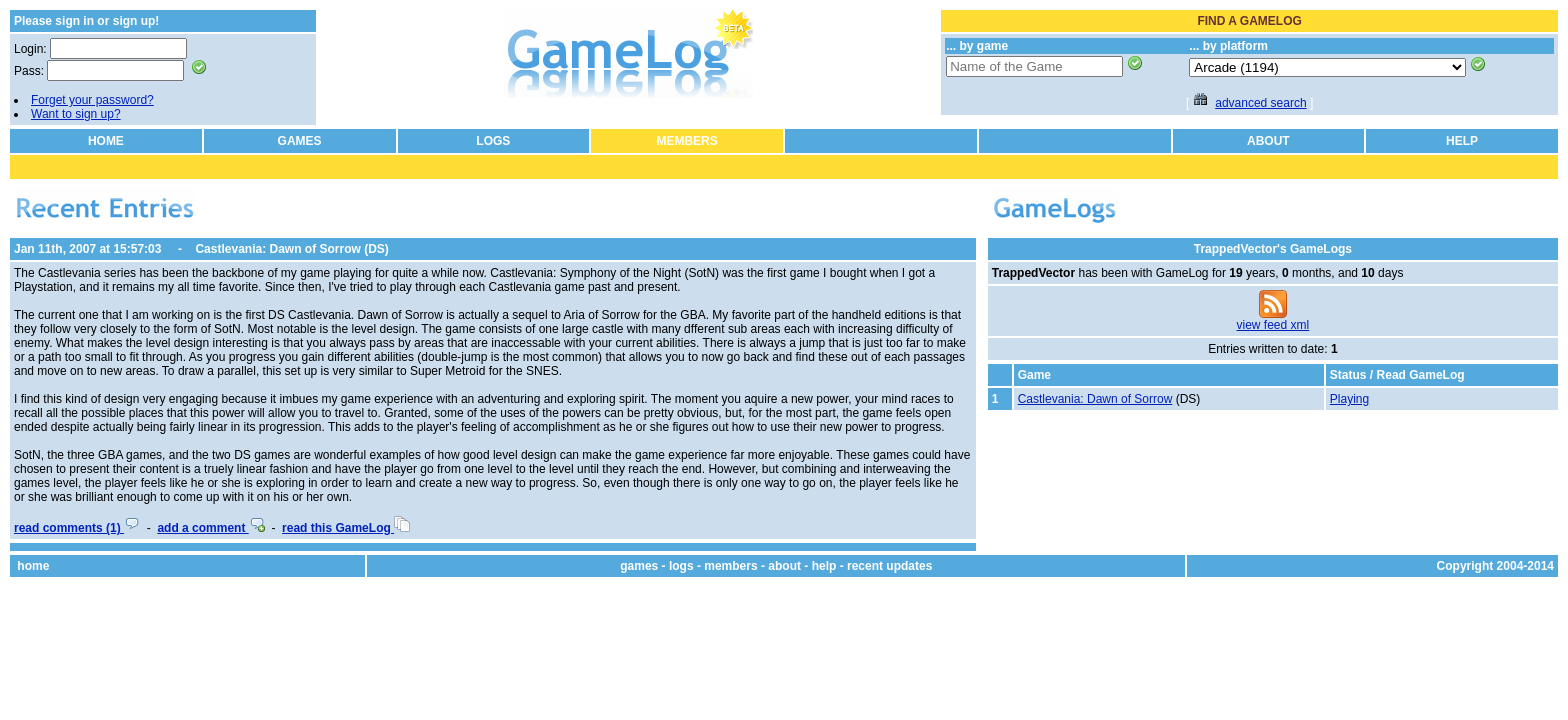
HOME (106, 141)
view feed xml (1273, 325)
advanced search (1260, 103)
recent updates (889, 566)
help (824, 566)
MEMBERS (686, 141)
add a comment (210, 528)
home (33, 566)
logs (681, 566)
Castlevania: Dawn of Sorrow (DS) (291, 249)
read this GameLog (346, 528)
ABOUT (1268, 141)
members (730, 566)
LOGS (493, 141)
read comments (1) (77, 528)
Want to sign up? (76, 114)
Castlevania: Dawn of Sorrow (1095, 399)
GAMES (300, 141)
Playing (1349, 399)
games (639, 566)
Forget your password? (92, 100)
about (784, 566)
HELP (1462, 141)
